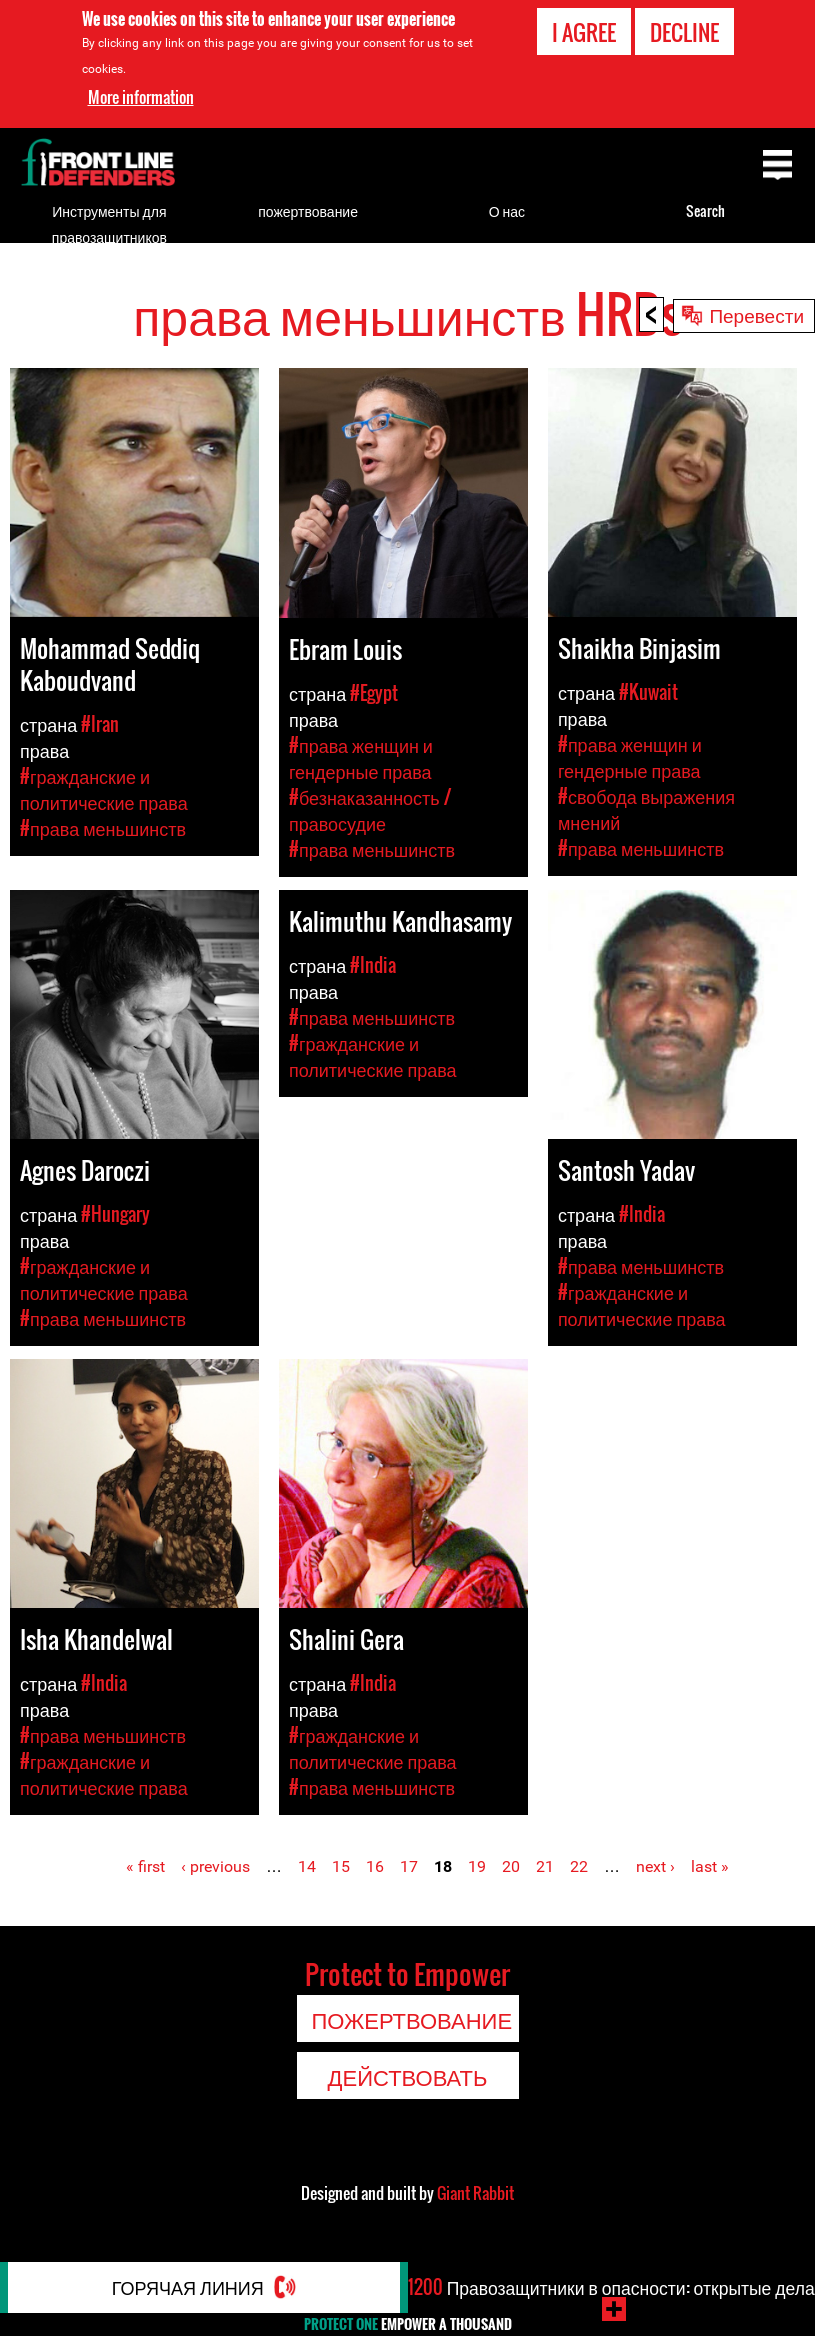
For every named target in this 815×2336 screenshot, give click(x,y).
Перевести (756, 314)
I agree (584, 32)
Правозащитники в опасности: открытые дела (611, 2298)
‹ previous (215, 1866)
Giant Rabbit (475, 2193)
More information (141, 97)
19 (477, 1866)
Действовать (408, 2076)
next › (655, 1866)
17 (409, 1866)
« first (145, 1866)
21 (545, 1866)
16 (375, 1866)
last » (710, 1866)
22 (579, 1866)
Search (705, 210)
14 (307, 1866)
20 (511, 1866)
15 (341, 1866)
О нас (507, 210)
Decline (684, 32)
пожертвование (308, 210)
